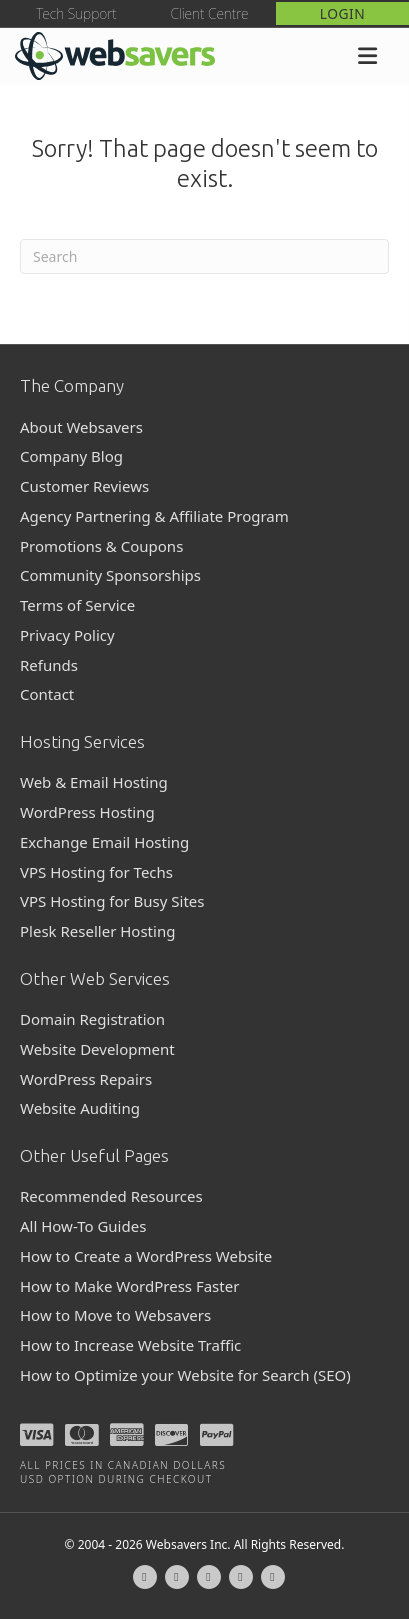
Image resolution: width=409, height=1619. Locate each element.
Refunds (49, 665)
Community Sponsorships (110, 575)
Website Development (97, 1049)
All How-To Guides (83, 1226)
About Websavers (81, 427)
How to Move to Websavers (115, 1315)
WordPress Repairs (86, 1079)
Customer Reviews (84, 486)
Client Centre (209, 13)
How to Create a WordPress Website (146, 1256)
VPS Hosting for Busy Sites (112, 901)
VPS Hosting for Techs (96, 872)
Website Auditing (80, 1108)
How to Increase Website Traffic (130, 1345)
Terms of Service (77, 605)
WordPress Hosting (87, 812)
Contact (47, 694)
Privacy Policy (67, 635)
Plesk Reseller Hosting (97, 931)
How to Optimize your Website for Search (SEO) (185, 1375)
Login (342, 13)
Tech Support (76, 13)
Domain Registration (92, 1019)
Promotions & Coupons (101, 546)
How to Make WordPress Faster (129, 1286)
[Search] (204, 256)
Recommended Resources (111, 1196)
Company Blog (71, 456)
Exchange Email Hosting (104, 842)
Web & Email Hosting (94, 782)
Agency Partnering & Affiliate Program (154, 516)
